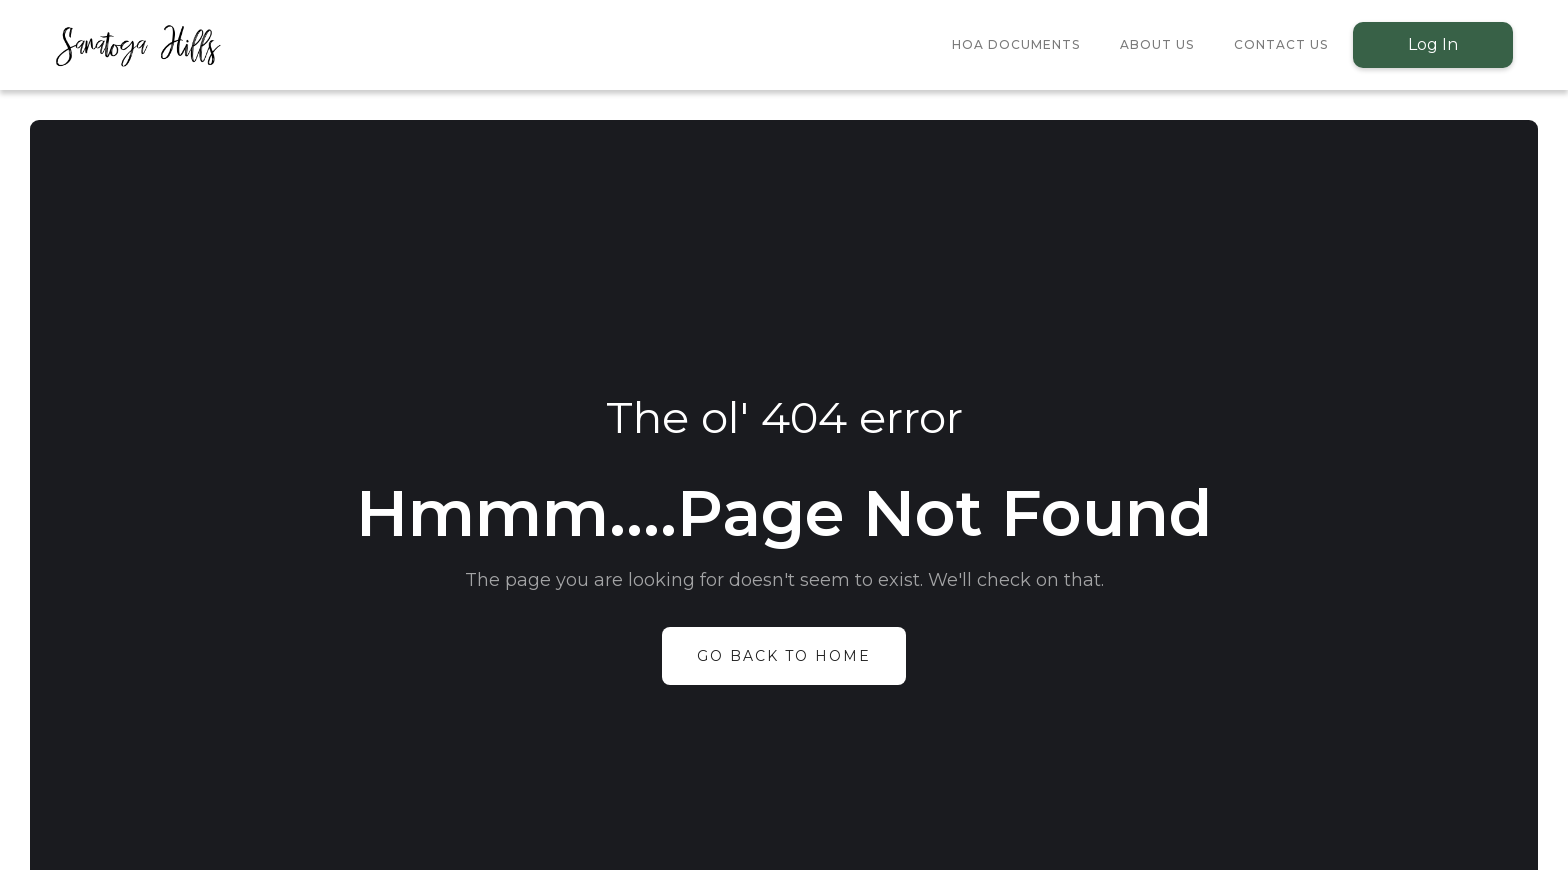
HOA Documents (1016, 44)
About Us (1157, 44)
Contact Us (1281, 44)
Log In (1433, 44)
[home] (137, 45)
